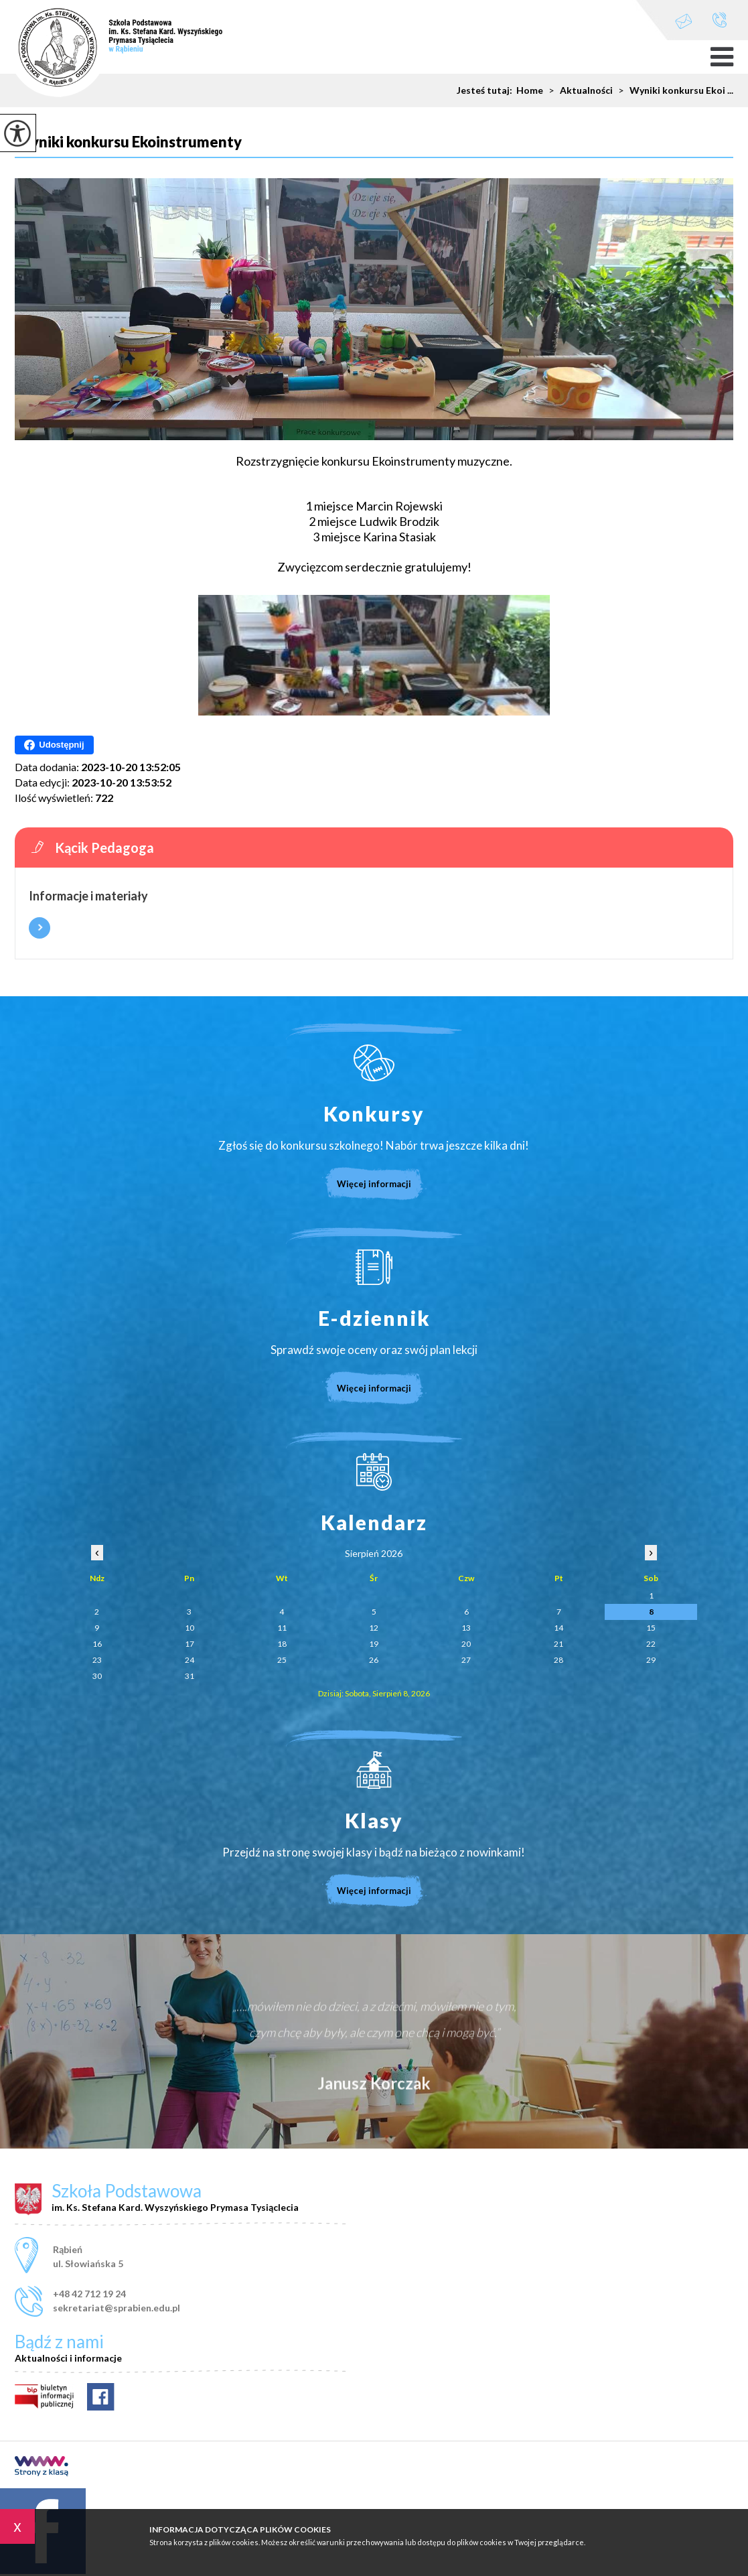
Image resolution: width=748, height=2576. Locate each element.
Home (529, 90)
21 (558, 1644)
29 (651, 1660)
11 (282, 1628)
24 (189, 1660)
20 (466, 1644)
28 (558, 1660)
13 (466, 1628)
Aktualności (578, 90)
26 (373, 1660)
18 (282, 1644)
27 (466, 1660)
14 (558, 1628)
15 (651, 1628)
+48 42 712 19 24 (720, 19)
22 (651, 1644)
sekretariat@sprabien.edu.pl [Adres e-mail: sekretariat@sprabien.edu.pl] (116, 2307)
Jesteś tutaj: (486, 90)
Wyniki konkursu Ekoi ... (673, 90)
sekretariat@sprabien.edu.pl (683, 21)
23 (97, 1660)
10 (189, 1628)
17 (189, 1644)
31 (189, 1676)
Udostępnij (54, 745)
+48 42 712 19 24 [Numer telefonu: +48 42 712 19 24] (89, 2293)
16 (97, 1644)
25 (282, 1660)
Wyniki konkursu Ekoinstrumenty (128, 142)
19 (373, 1644)
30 (97, 1676)
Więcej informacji (39, 928)
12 (373, 1628)
